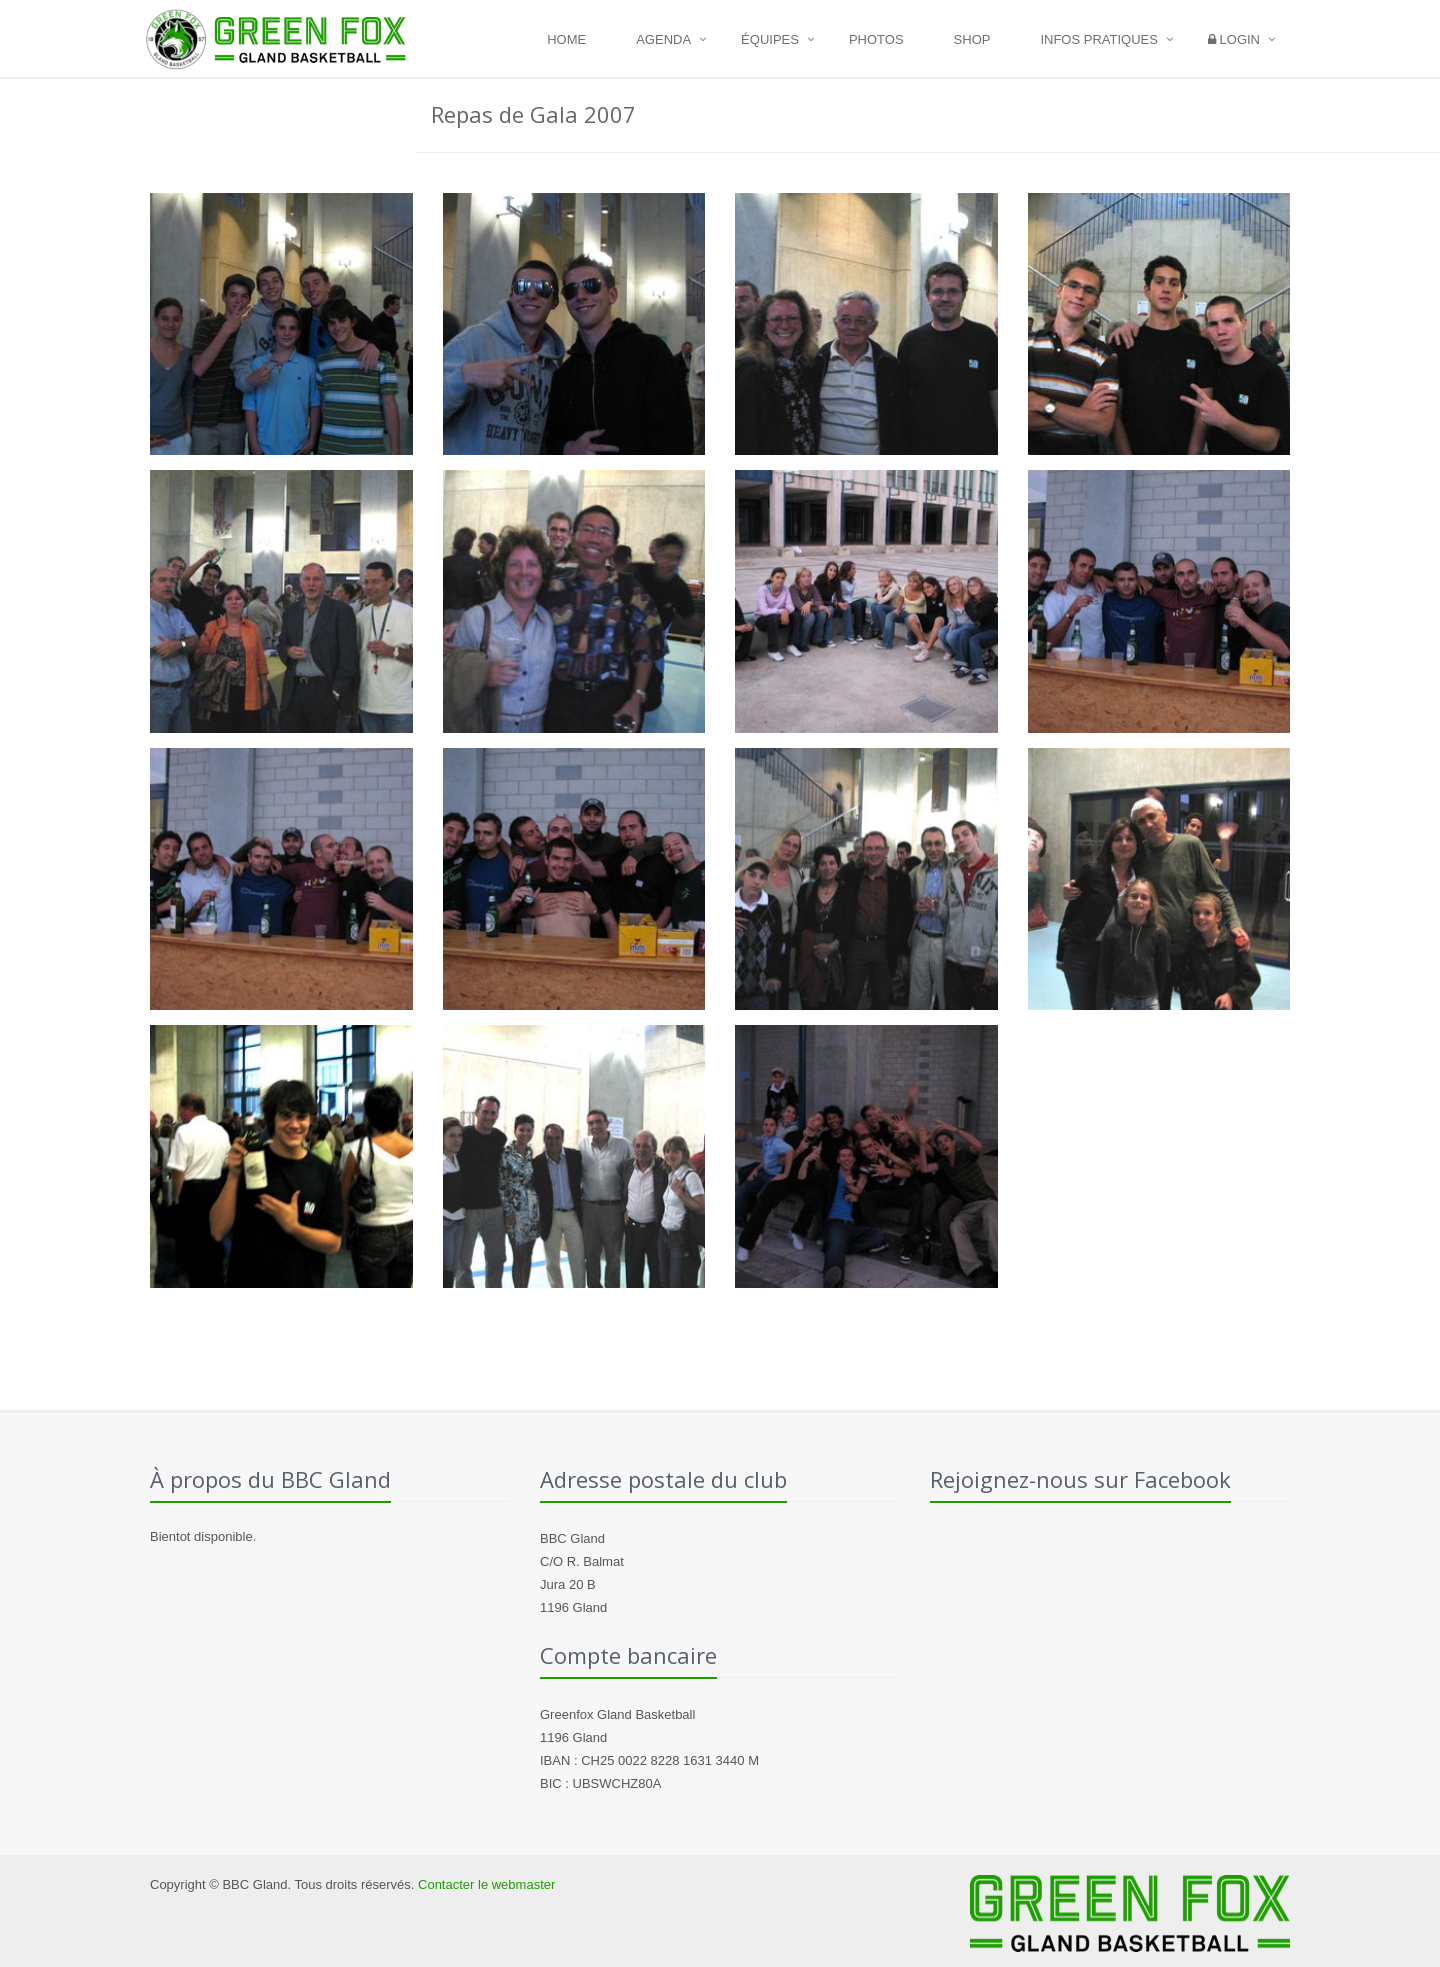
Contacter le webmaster (486, 1884)
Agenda (663, 39)
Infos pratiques (1099, 39)
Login (1234, 39)
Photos (876, 39)
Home (566, 39)
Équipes (770, 39)
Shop (972, 39)
